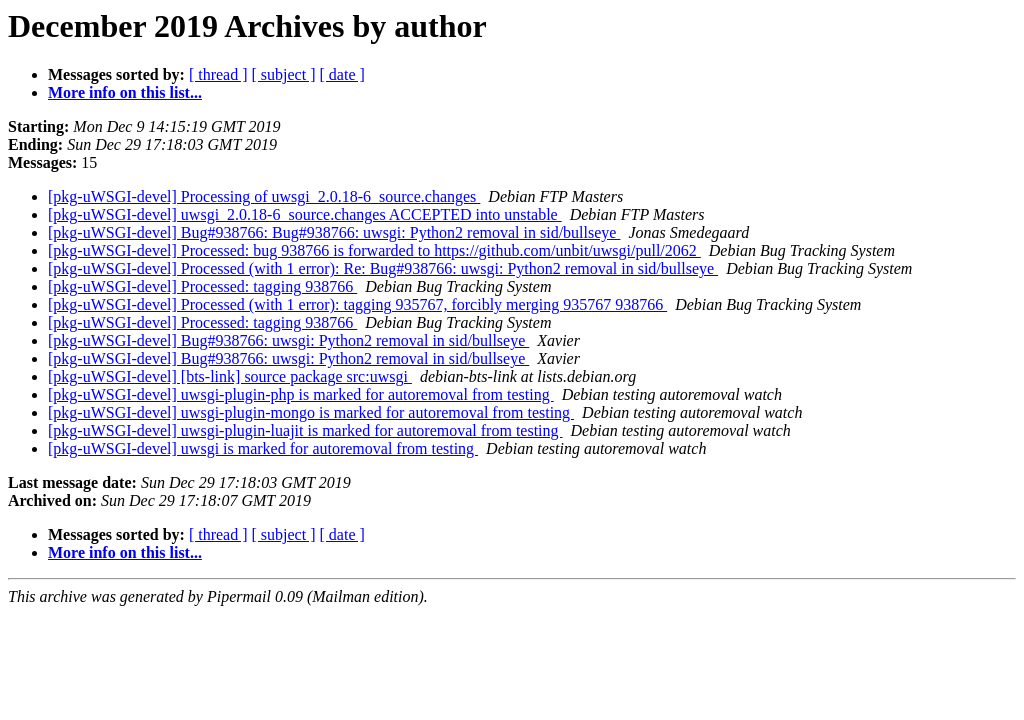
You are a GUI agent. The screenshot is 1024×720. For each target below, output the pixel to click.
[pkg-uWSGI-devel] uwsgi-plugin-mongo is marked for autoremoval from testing (311, 412)
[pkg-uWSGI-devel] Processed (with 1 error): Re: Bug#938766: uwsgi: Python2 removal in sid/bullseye (383, 268)
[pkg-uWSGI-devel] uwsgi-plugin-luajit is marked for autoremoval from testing (305, 430)
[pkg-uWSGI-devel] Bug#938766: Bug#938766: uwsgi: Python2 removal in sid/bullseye (334, 232)
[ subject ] (284, 74)
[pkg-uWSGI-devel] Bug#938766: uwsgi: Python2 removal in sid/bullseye (288, 340)
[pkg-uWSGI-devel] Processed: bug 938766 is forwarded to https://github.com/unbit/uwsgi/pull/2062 (374, 250)
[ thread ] (218, 74)
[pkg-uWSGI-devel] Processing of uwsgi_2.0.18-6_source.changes (264, 196)
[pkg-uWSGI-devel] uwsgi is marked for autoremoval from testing (263, 448)
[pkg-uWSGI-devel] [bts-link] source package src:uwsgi (230, 376)
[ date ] (342, 74)
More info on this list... (125, 92)
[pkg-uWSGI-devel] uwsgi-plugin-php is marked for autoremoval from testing (301, 394)
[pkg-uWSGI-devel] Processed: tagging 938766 (202, 286)
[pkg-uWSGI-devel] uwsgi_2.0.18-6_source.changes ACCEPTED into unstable (305, 214)
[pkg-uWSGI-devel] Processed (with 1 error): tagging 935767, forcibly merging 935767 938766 (357, 304)
